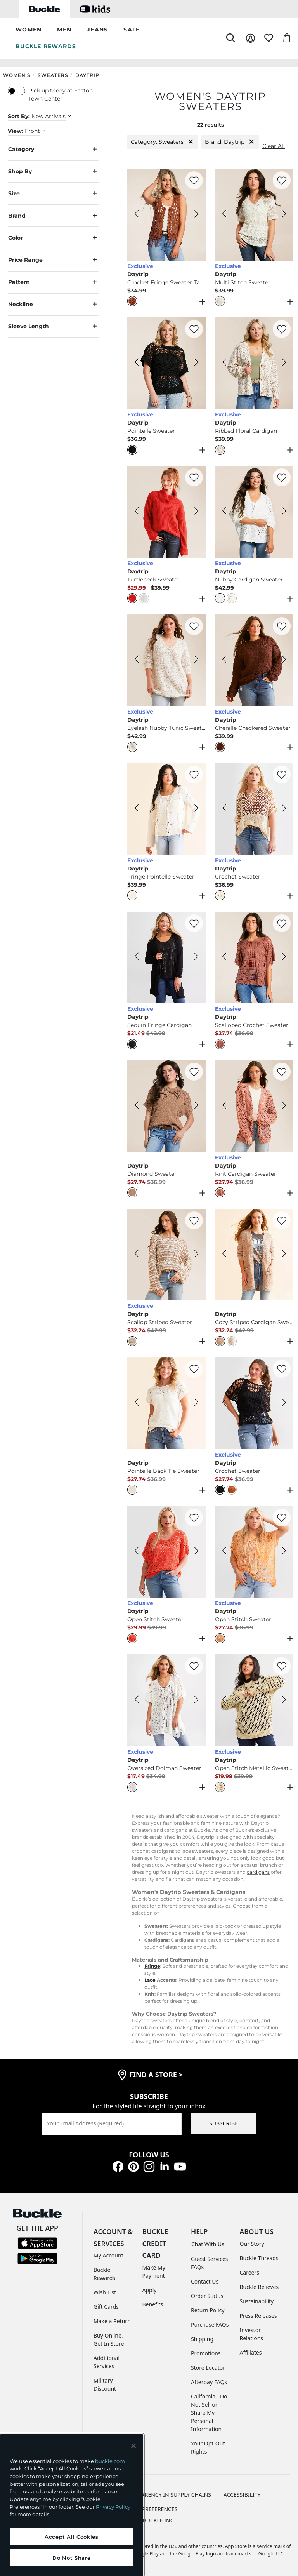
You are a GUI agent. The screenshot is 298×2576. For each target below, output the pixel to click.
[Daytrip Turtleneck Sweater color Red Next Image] (196, 512)
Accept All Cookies (72, 2537)
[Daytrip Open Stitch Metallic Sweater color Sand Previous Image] (224, 1700)
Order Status (207, 2295)
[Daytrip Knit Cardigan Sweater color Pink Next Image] (284, 1106)
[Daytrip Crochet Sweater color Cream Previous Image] (224, 809)
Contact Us (204, 2281)
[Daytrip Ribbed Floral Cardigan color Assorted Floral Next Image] (284, 363)
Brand (53, 216)
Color (53, 238)
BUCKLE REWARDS (46, 46)
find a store (156, 2074)
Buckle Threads (259, 2258)
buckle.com (110, 2461)
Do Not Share (71, 2558)
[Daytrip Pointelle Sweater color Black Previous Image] (136, 363)
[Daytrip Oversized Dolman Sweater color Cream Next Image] (196, 1700)
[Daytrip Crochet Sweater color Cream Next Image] (284, 809)
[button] (28, 30)
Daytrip (87, 75)
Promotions (206, 2353)
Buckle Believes (259, 2287)
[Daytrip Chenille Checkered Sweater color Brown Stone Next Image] (284, 660)
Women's (17, 75)
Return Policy (207, 2310)
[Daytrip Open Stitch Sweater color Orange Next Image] (284, 1551)
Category (53, 149)
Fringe (152, 1966)
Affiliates (251, 2352)
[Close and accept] (133, 2445)
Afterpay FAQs (209, 2382)
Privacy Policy (113, 2507)
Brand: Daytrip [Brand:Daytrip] (230, 142)
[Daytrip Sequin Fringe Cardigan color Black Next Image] (196, 957)
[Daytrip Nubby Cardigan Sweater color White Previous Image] (224, 512)
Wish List (105, 2292)
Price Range (53, 260)
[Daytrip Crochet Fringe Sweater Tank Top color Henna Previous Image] (136, 214)
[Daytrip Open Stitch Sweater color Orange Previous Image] (224, 1551)
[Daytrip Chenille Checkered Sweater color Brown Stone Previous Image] (224, 660)
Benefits (152, 2304)
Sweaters (53, 75)
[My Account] (250, 38)
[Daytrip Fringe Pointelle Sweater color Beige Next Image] (196, 809)
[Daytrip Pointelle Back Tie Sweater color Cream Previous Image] (136, 1403)
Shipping (202, 2339)
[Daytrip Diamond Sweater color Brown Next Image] (196, 1106)
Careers (249, 2272)
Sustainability (257, 2301)
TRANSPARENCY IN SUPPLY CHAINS (166, 2494)
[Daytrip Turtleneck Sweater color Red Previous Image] (136, 512)
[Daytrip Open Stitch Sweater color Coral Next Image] (196, 1551)
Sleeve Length (53, 326)
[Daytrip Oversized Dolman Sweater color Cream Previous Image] (136, 1700)
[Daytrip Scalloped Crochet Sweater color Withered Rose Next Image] (284, 957)
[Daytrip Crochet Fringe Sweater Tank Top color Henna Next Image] (196, 214)
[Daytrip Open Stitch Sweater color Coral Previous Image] (136, 1551)
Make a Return (112, 2321)
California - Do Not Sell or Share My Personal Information (209, 2413)
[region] (71, 2505)
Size (53, 194)
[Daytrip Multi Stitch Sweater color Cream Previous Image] (224, 214)
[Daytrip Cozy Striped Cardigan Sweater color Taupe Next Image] (284, 1254)
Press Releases (258, 2315)
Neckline (53, 304)
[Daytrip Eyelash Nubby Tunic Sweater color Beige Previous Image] (136, 660)
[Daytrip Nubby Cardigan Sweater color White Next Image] (284, 512)
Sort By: (19, 116)
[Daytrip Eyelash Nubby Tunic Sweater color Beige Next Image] (196, 660)
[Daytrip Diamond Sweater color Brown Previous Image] (136, 1106)
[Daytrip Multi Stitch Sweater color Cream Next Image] (284, 214)
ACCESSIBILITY (242, 2494)
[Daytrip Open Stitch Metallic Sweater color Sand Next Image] (284, 1700)
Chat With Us (207, 2244)
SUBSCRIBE (223, 2123)
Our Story (252, 2243)
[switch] (16, 91)
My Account (108, 2255)
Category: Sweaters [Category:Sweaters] (163, 142)
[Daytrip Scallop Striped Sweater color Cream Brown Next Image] (196, 1254)
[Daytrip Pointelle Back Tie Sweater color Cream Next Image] (196, 1403)
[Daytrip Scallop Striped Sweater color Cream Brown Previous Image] (136, 1254)
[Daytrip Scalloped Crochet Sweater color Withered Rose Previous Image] (224, 957)
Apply (149, 2290)
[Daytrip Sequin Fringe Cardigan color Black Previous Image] (136, 957)
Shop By (53, 171)
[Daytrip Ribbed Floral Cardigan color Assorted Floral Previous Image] (224, 363)
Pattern (53, 282)
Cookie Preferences (149, 2509)
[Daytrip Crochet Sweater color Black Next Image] (284, 1403)
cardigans (258, 1872)
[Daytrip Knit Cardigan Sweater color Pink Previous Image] (224, 1106)
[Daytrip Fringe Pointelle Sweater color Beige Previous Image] (136, 809)
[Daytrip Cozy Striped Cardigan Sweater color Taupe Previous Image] (224, 1254)
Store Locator (208, 2367)
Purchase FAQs (210, 2324)
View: (15, 130)
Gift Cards (106, 2306)
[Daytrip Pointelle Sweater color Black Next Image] (196, 363)
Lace (150, 1980)
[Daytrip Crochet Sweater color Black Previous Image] (224, 1403)
